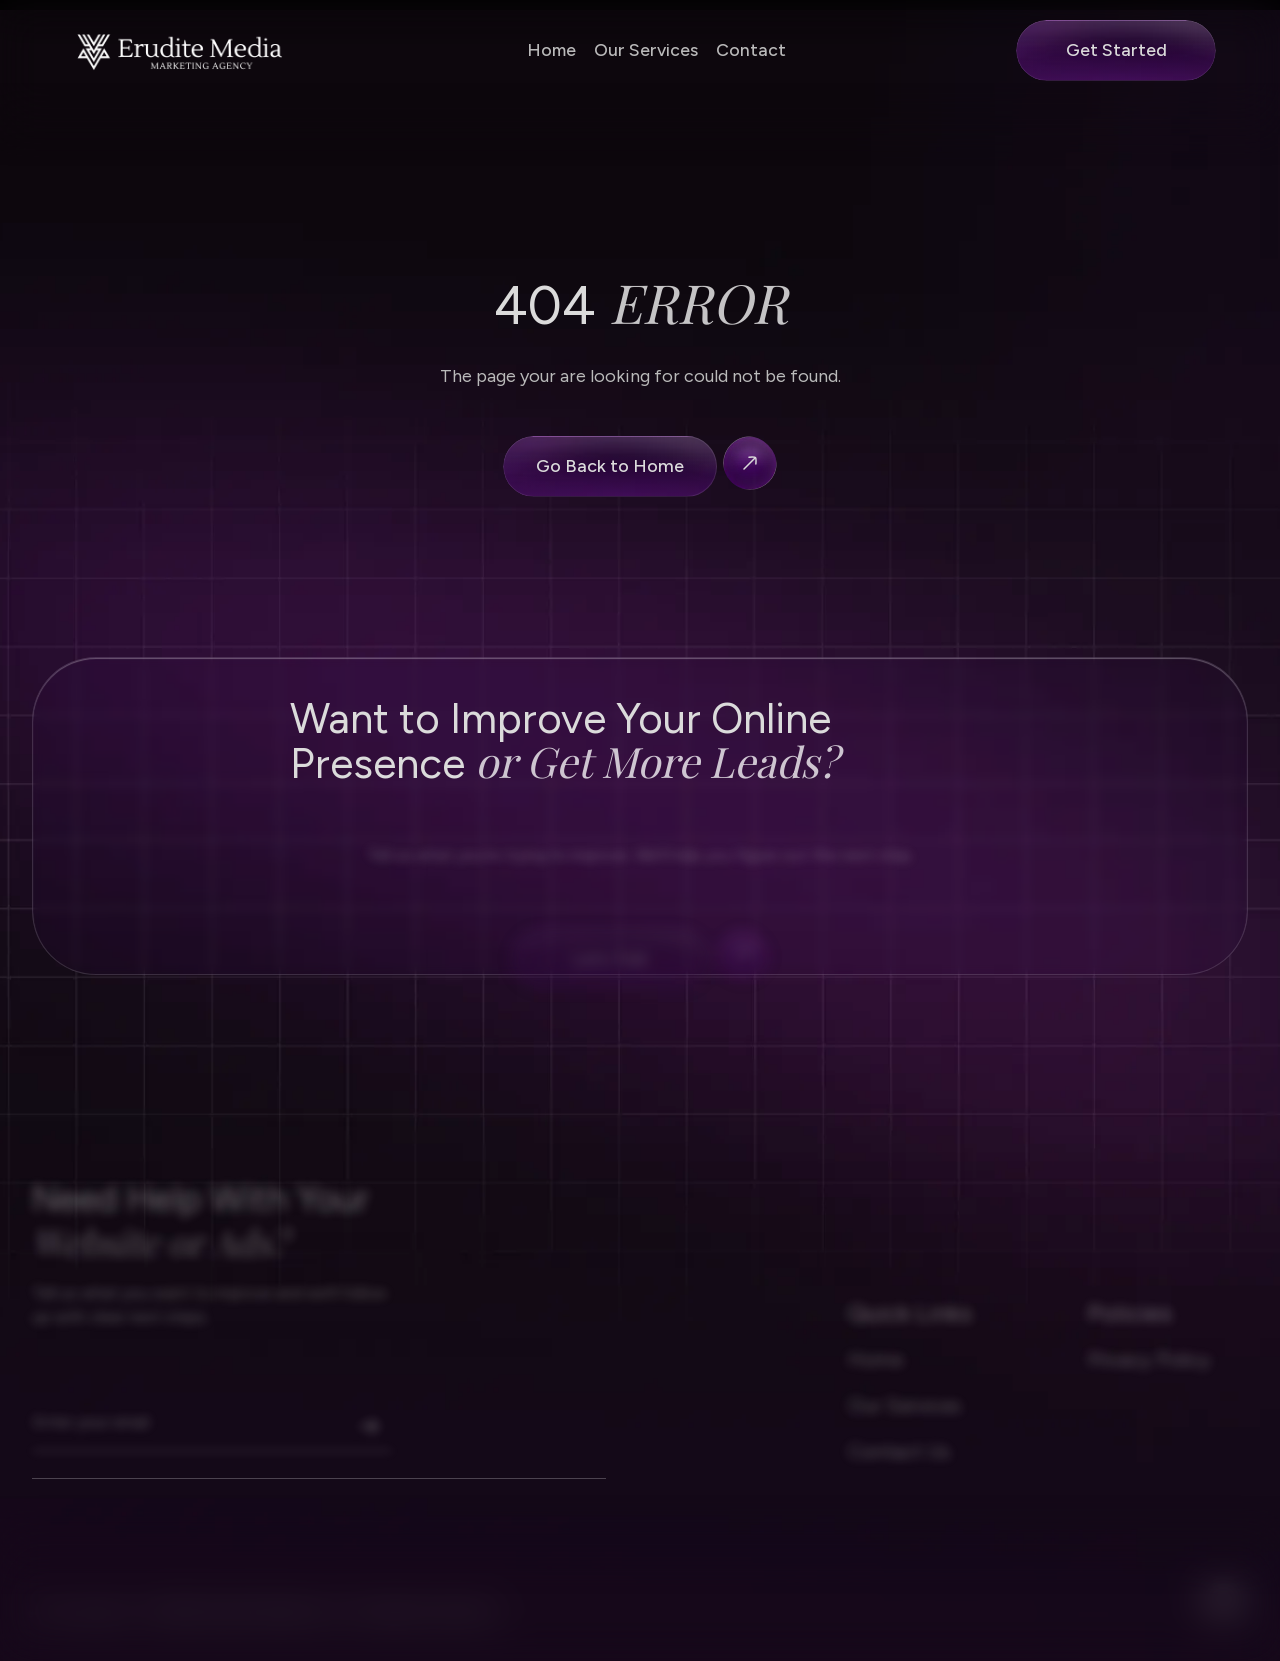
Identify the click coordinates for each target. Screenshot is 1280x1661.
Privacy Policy (1149, 1379)
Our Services (646, 49)
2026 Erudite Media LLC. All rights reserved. (323, 1632)
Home (551, 49)
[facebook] (1224, 1619)
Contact (751, 49)
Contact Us (899, 1471)
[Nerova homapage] (180, 50)
